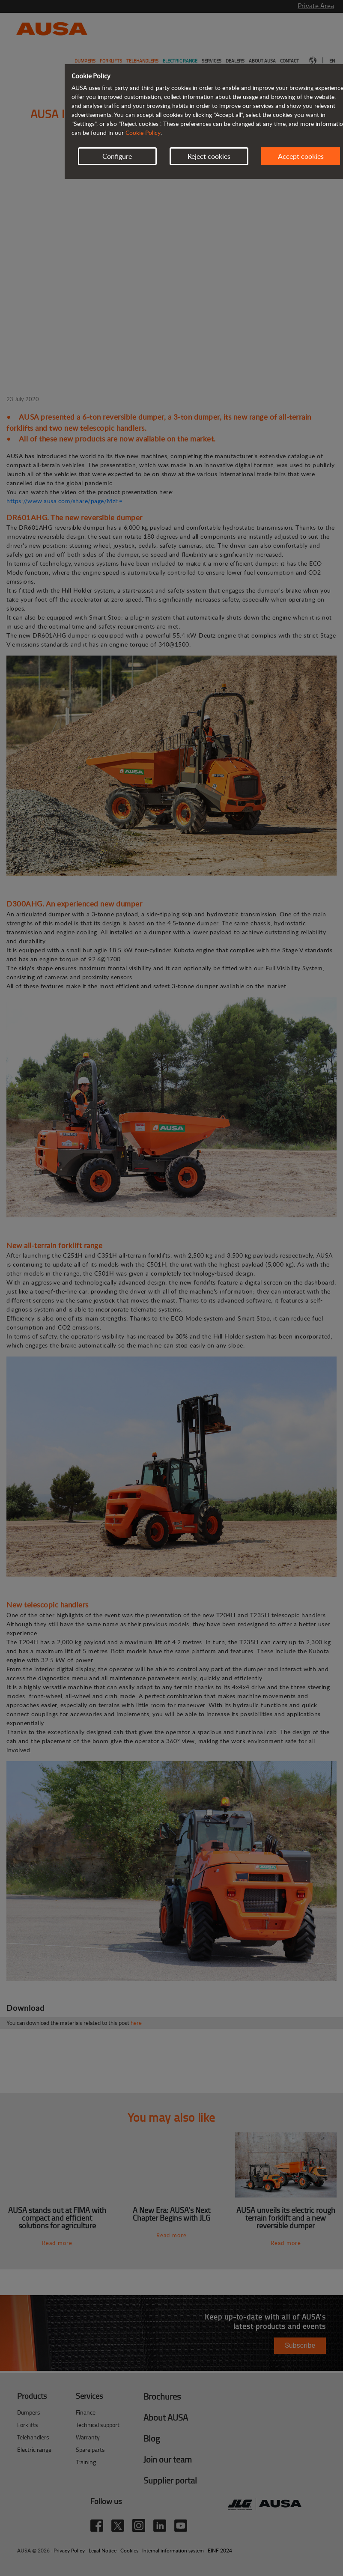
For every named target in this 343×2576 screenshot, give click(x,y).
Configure (117, 156)
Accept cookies (301, 156)
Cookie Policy (143, 132)
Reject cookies (209, 156)
